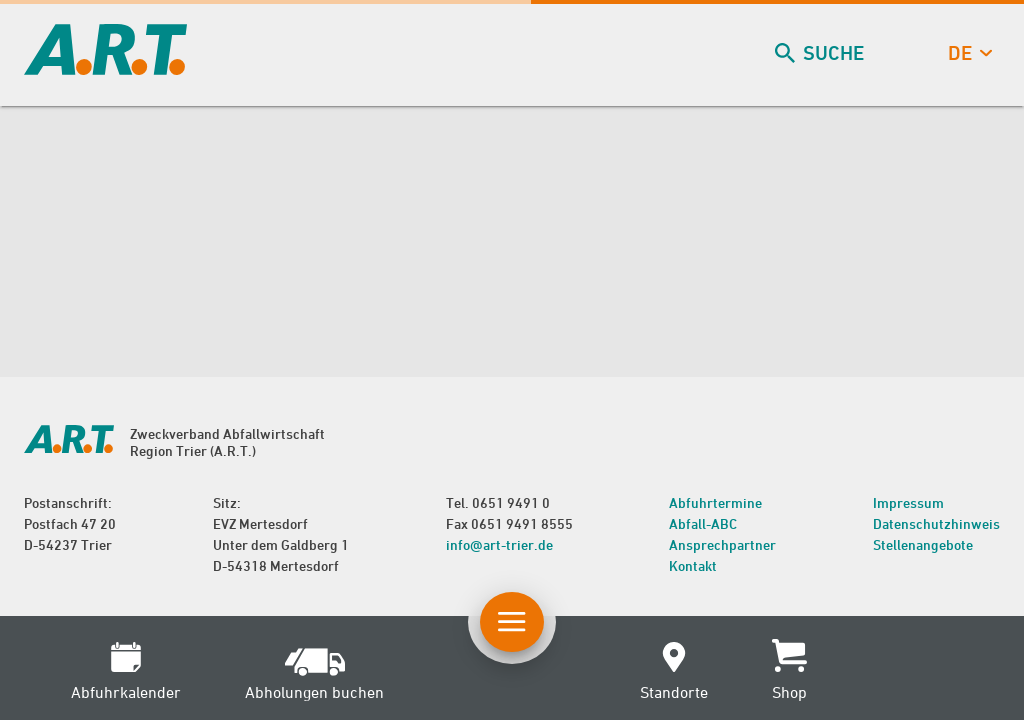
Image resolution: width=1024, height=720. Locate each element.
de (968, 53)
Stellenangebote (923, 544)
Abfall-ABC (703, 523)
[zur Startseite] (105, 68)
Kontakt (693, 565)
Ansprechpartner (722, 544)
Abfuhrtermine (715, 502)
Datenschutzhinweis (936, 523)
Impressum (908, 502)
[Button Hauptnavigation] (512, 622)
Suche (821, 53)
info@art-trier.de (499, 544)
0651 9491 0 (511, 502)
